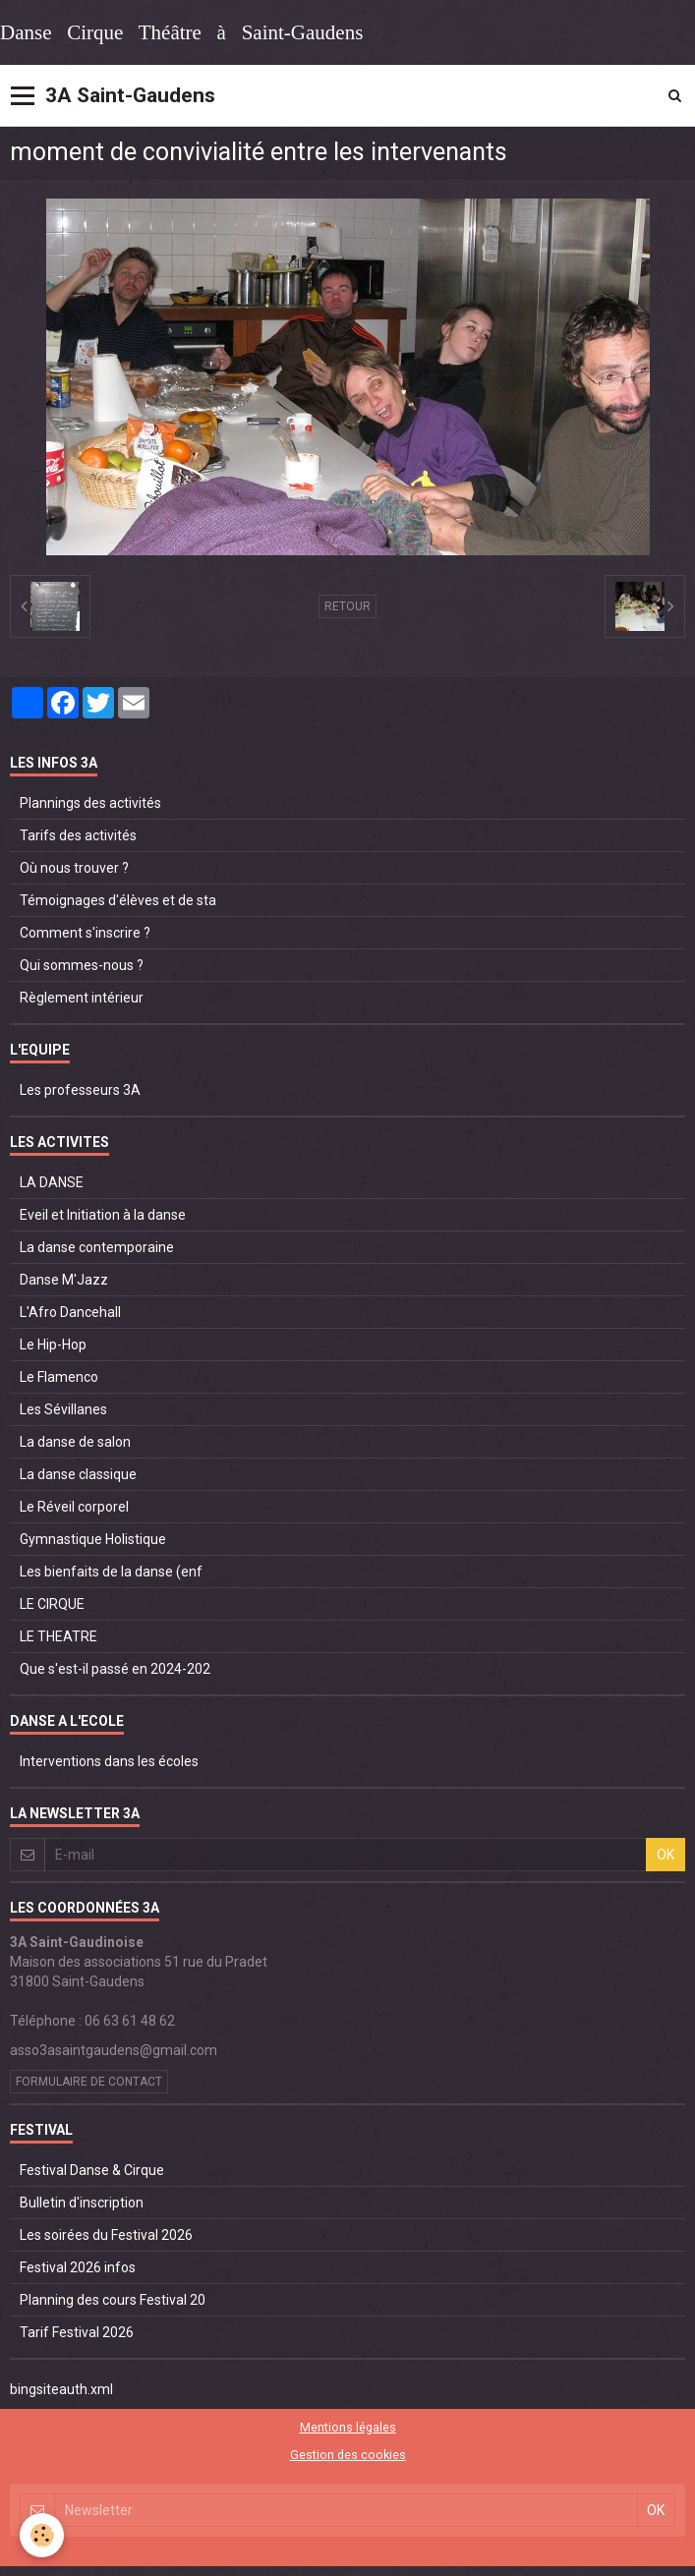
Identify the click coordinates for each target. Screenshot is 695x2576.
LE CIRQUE (52, 1604)
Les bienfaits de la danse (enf (111, 1571)
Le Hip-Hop (53, 1344)
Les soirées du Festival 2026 (106, 2235)
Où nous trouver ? (74, 868)
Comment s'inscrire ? (85, 933)
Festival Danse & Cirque (92, 2170)
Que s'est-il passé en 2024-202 (115, 1669)
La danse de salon (75, 1442)
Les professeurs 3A (80, 1090)
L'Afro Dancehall (70, 1312)
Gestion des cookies (348, 2454)
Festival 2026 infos (78, 2267)
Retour (347, 606)
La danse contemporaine (97, 1247)
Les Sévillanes (63, 1409)
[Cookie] (42, 2535)
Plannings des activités (90, 803)
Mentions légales (348, 2427)
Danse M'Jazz (64, 1280)
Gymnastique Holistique (93, 1539)
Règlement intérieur (82, 997)
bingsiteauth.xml (61, 2389)
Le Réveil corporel (74, 1507)
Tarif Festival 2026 (77, 2332)
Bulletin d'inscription (82, 2202)
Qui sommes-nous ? (82, 965)
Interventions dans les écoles (109, 1761)
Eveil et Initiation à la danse (103, 1215)
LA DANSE (52, 1182)
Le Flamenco (59, 1377)
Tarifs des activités (78, 835)
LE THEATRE (58, 1636)
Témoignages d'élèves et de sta (118, 900)
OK (665, 1854)
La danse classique (78, 1474)
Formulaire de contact (89, 2082)
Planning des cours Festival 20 (112, 2300)
